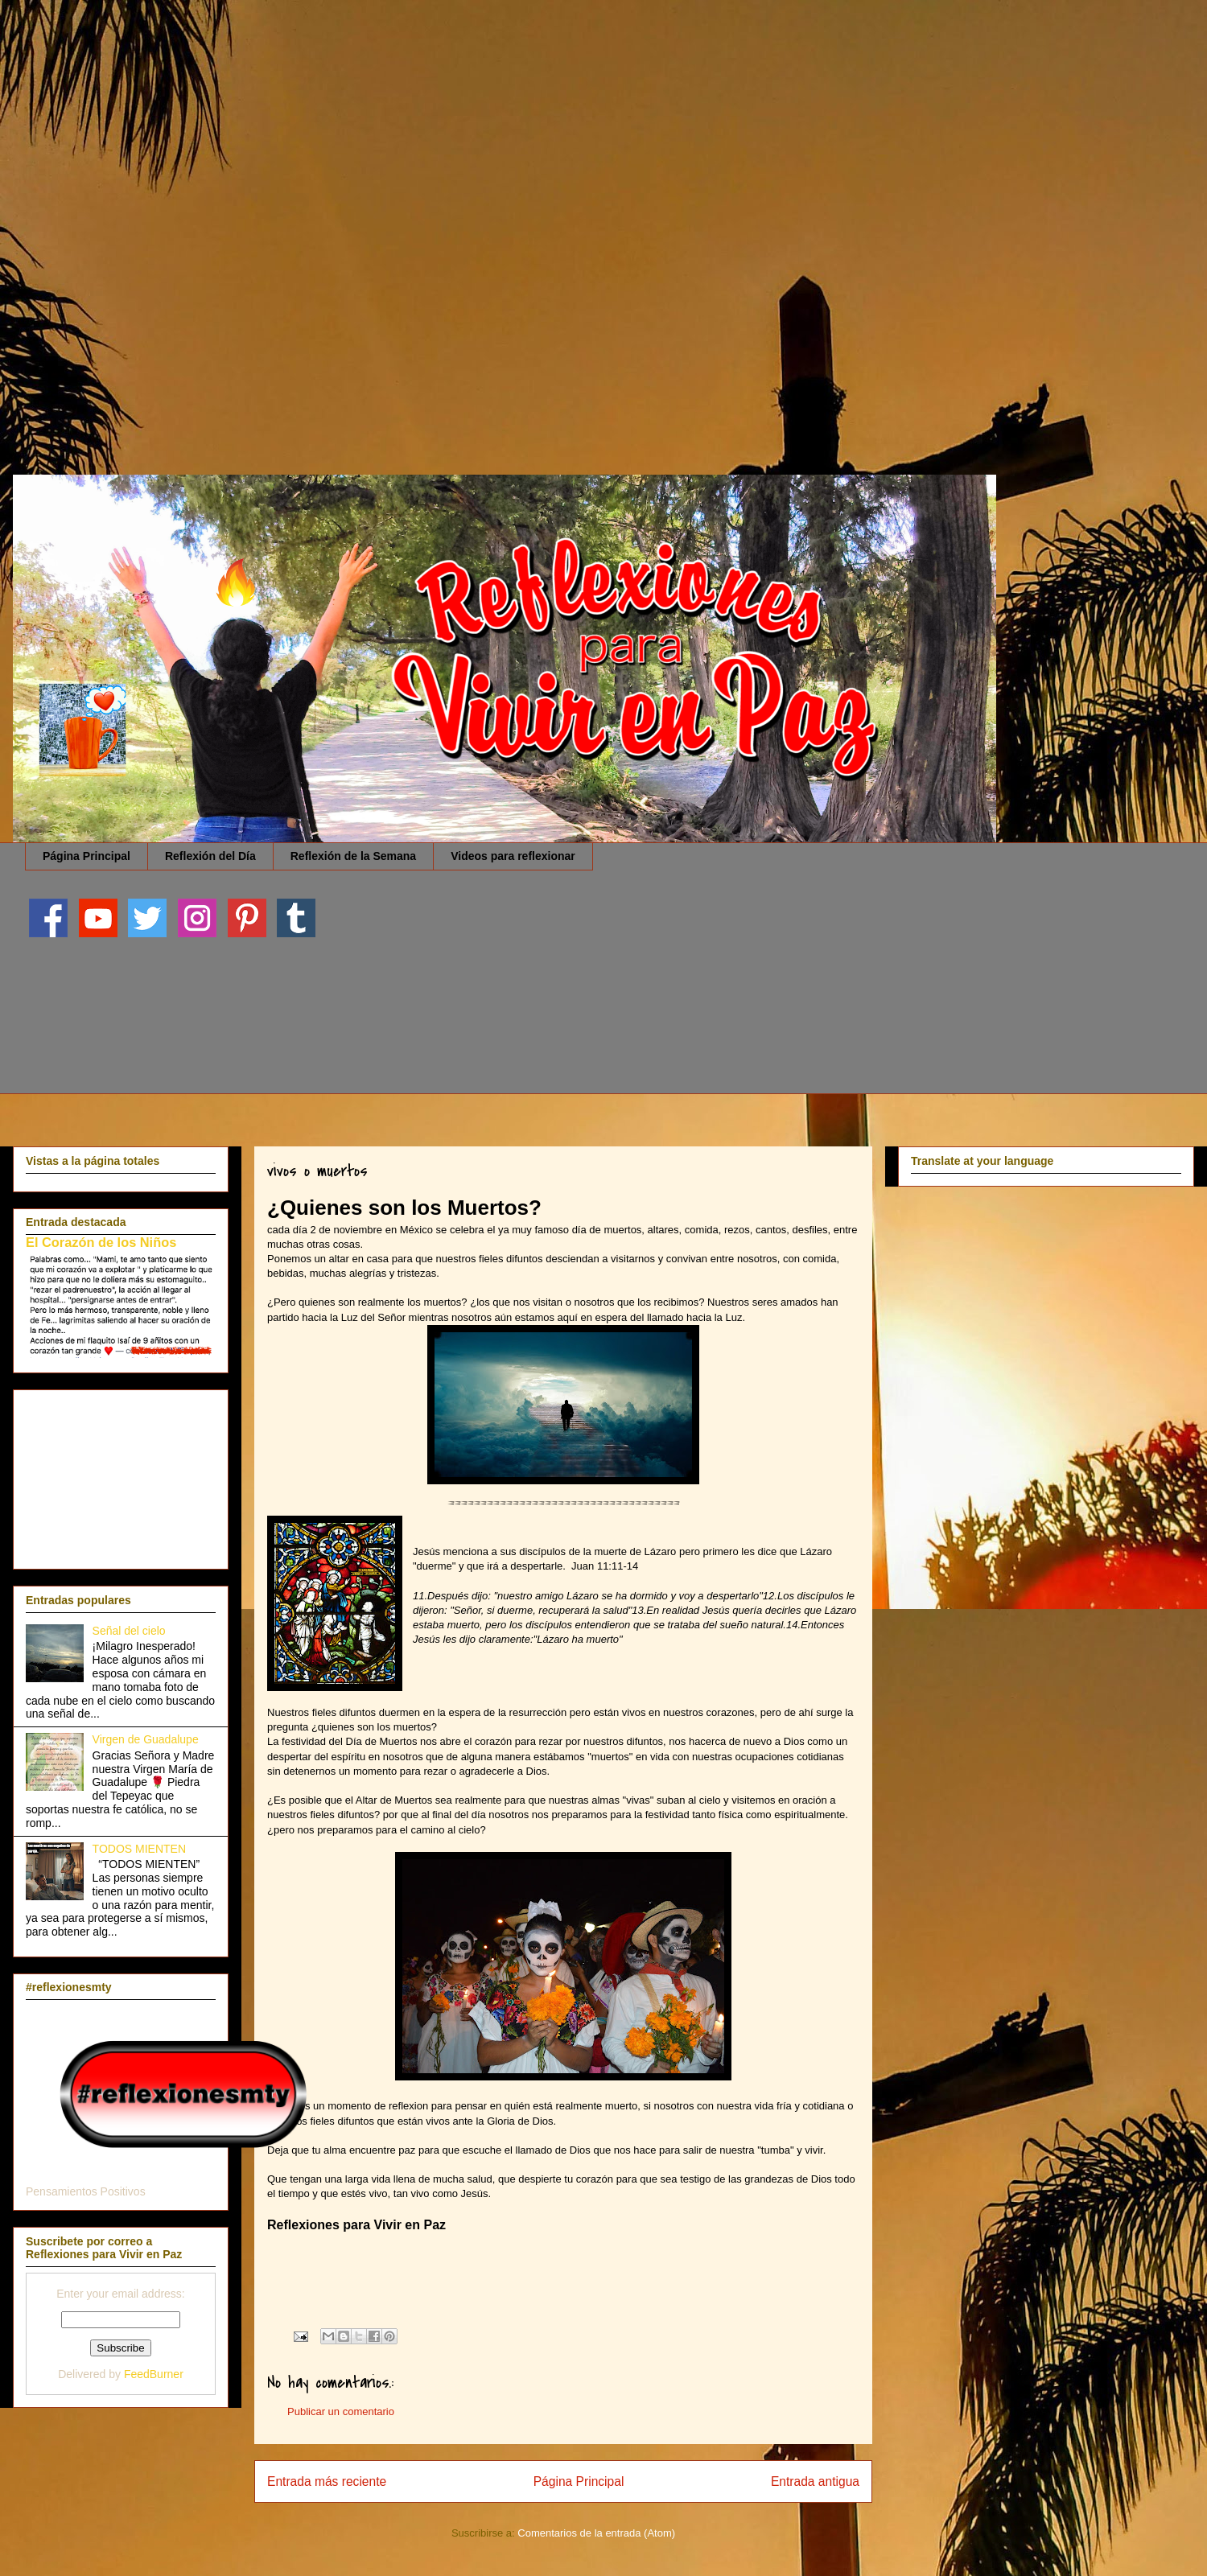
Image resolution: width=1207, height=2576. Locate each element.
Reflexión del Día (210, 856)
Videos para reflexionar (513, 856)
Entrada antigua (815, 2481)
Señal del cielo (129, 1630)
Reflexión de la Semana (353, 856)
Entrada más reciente (326, 2481)
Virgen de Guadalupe (146, 1739)
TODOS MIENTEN (139, 1848)
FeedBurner (153, 2374)
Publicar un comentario (340, 2411)
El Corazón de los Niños (101, 1242)
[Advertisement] (483, 112)
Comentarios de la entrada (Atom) (596, 2533)
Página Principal (86, 856)
